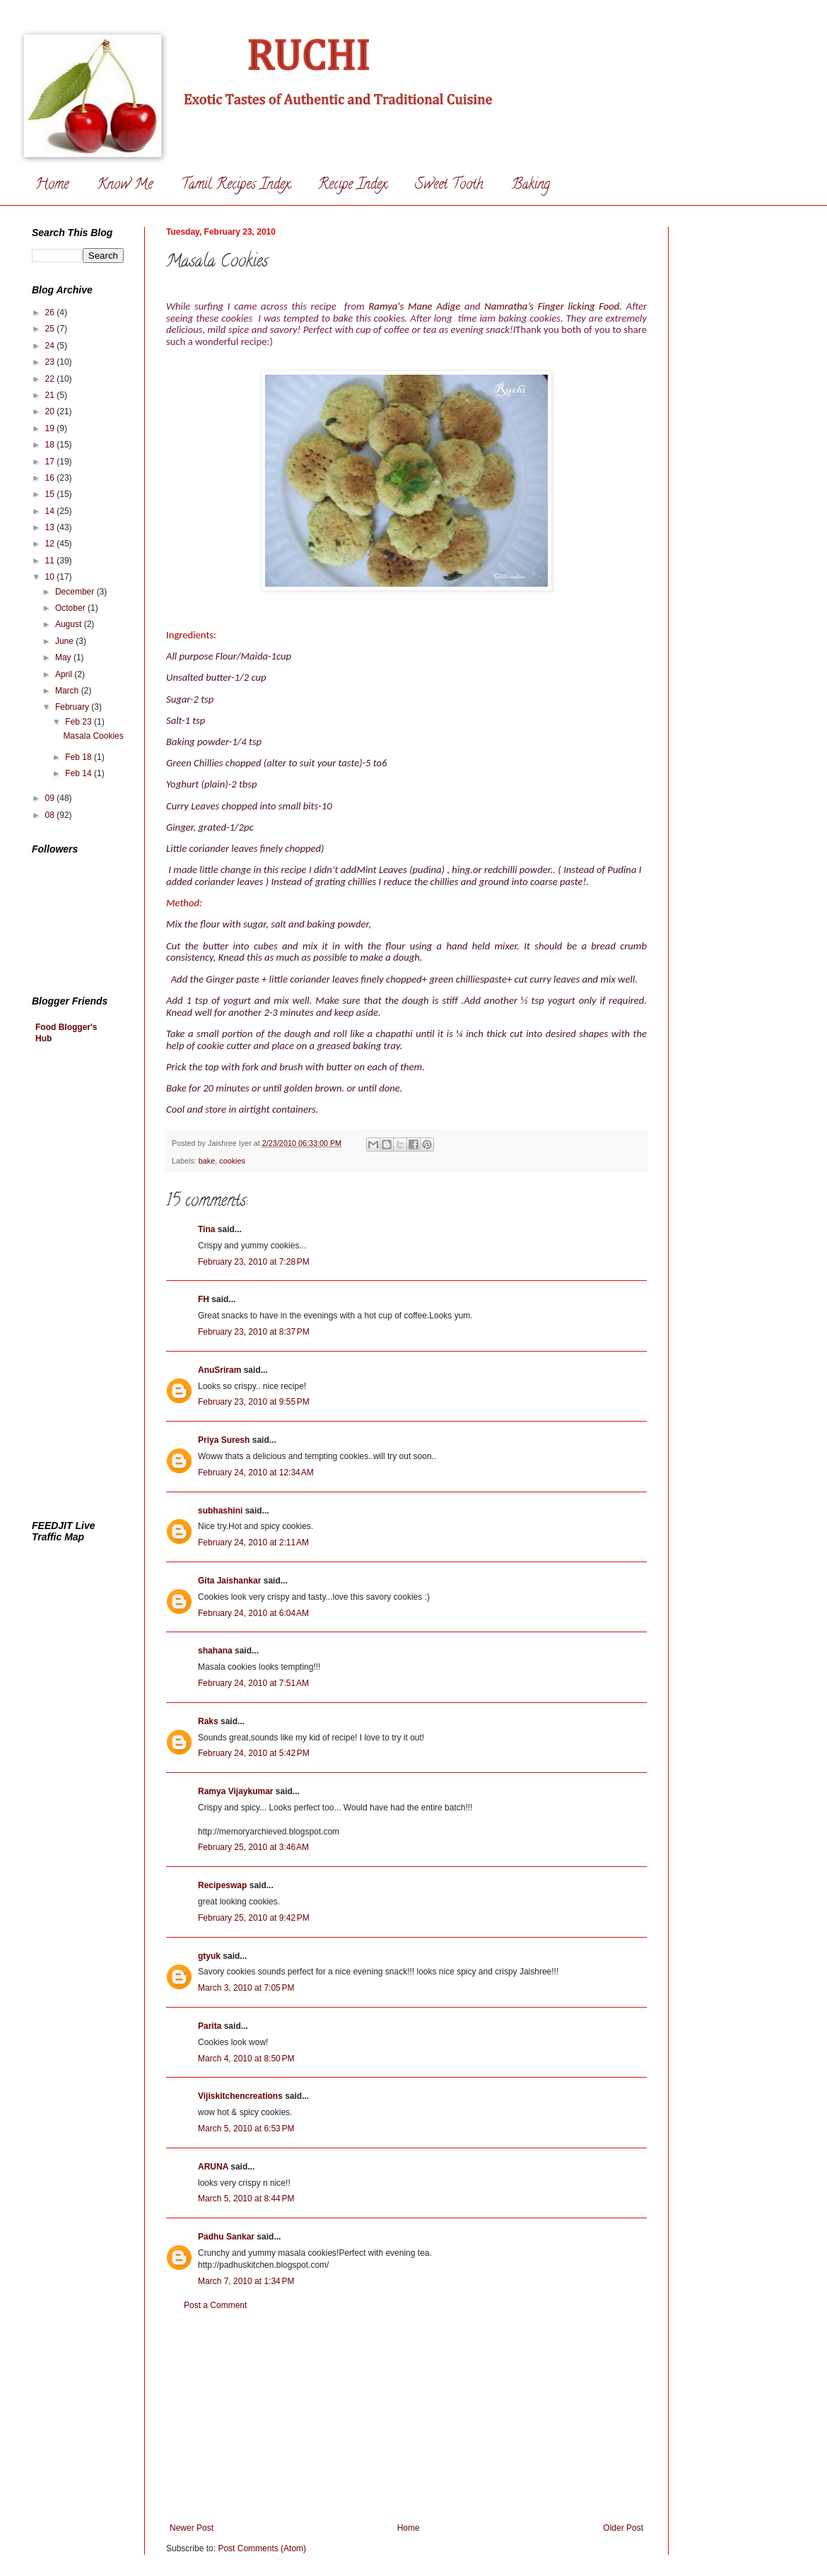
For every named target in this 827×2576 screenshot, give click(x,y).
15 (51, 494)
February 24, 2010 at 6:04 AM (253, 1613)
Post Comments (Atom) (262, 2548)
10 (51, 577)
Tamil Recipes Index (235, 186)
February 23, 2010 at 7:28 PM (254, 1262)
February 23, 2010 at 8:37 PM (254, 1332)
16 (51, 478)
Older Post (623, 2528)
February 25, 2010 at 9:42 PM (254, 1918)
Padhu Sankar (226, 2237)
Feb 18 (79, 757)
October (71, 608)
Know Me (125, 186)
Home (52, 186)
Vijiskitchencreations (240, 2096)
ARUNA (213, 2167)
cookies (232, 1161)
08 (51, 815)
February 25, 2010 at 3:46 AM (253, 1847)
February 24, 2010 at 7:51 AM (253, 1683)
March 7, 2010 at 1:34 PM (246, 2281)
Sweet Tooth (449, 186)
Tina (206, 1229)
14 (51, 511)
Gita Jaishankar (229, 1581)
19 (51, 428)
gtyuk (209, 1956)
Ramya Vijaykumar (236, 1791)
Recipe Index (352, 186)
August (69, 624)
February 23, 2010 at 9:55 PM (254, 1402)
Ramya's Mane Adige (416, 306)
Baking (531, 186)
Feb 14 (79, 773)
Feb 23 (79, 722)
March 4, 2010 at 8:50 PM (246, 2058)
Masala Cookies (93, 736)
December (76, 592)
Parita (209, 2026)
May (64, 657)
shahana (215, 1651)
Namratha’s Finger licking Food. (553, 306)
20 (51, 411)
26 (51, 312)
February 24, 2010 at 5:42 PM (254, 1753)
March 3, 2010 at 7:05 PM (246, 1988)
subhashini (220, 1511)
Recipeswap (222, 1885)
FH (203, 1299)
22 (51, 379)
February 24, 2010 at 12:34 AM (256, 1472)
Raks (208, 1721)
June (65, 641)
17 (51, 462)
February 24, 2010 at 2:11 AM (253, 1542)
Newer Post (191, 2528)
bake (207, 1161)
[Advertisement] (406, 2417)
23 (51, 362)
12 (51, 544)
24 (51, 346)
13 (51, 527)
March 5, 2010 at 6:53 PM (246, 2128)
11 (51, 561)
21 (51, 395)
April (64, 674)
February (73, 707)
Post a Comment (215, 2305)
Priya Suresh (224, 1440)
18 (51, 445)
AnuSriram (219, 1370)
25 (51, 329)
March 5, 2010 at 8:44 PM (246, 2198)
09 (51, 798)
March (68, 691)
